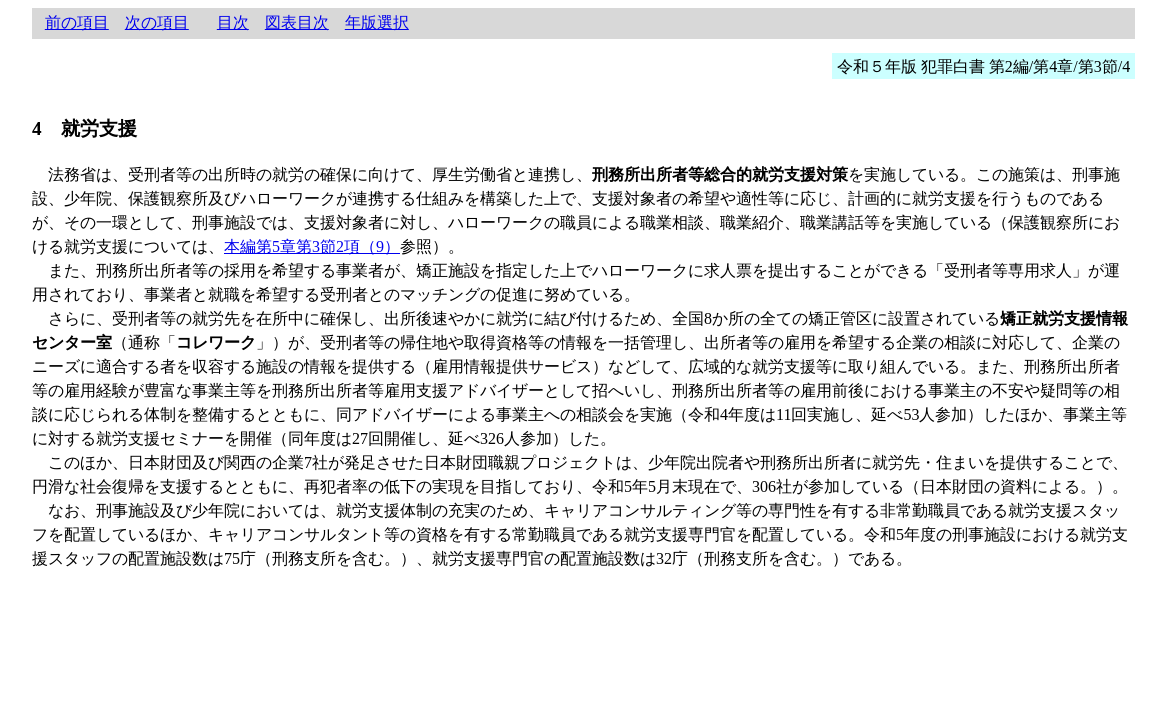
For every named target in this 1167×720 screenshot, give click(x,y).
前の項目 (77, 22)
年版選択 (377, 22)
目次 (233, 22)
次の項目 (157, 22)
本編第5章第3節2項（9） (312, 246)
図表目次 (297, 22)
